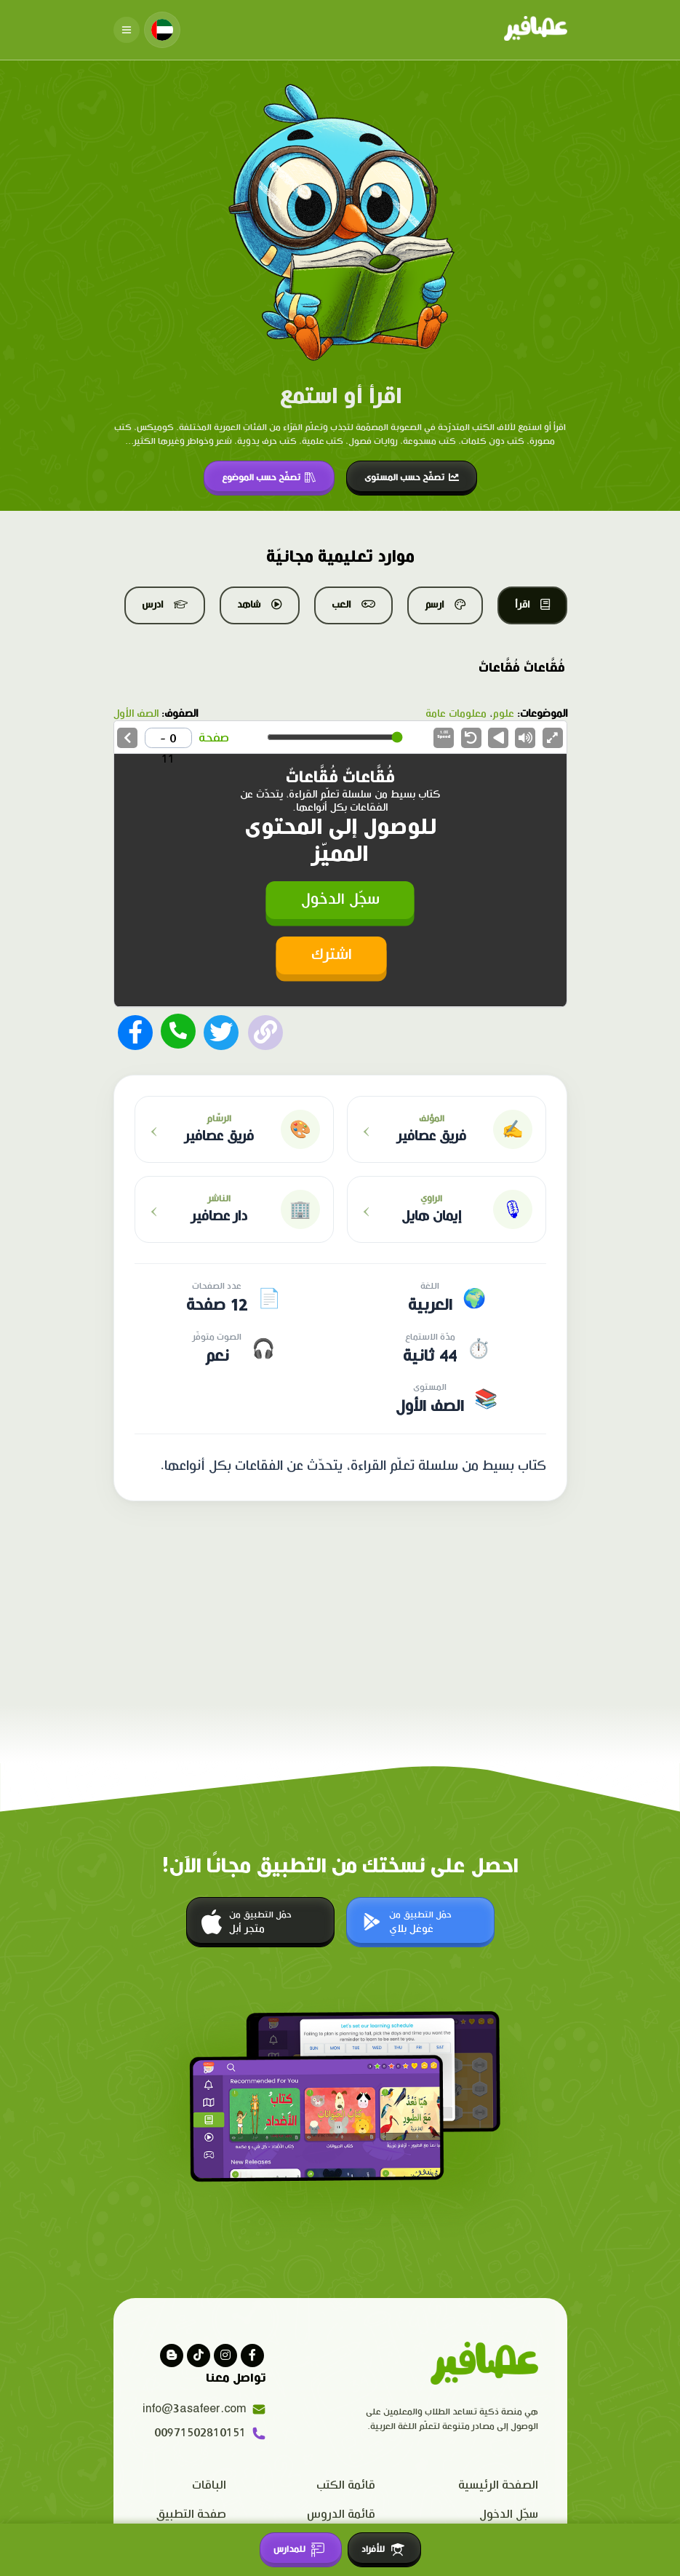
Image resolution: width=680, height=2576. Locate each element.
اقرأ (532, 605)
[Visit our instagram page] (225, 2355)
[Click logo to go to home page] (535, 30)
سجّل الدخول (340, 900)
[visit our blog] (172, 2355)
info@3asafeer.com (204, 2409)
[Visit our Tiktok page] (198, 2355)
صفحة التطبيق (191, 2514)
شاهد (259, 605)
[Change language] (162, 30)
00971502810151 (210, 2433)
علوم (503, 714)
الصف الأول (136, 714)
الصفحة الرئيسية (498, 2485)
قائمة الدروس (341, 2514)
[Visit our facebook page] (252, 2355)
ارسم (445, 605)
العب (353, 605)
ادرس (165, 605)
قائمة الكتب (345, 2485)
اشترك (331, 955)
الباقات (209, 2485)
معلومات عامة (456, 714)
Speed (443, 735)
